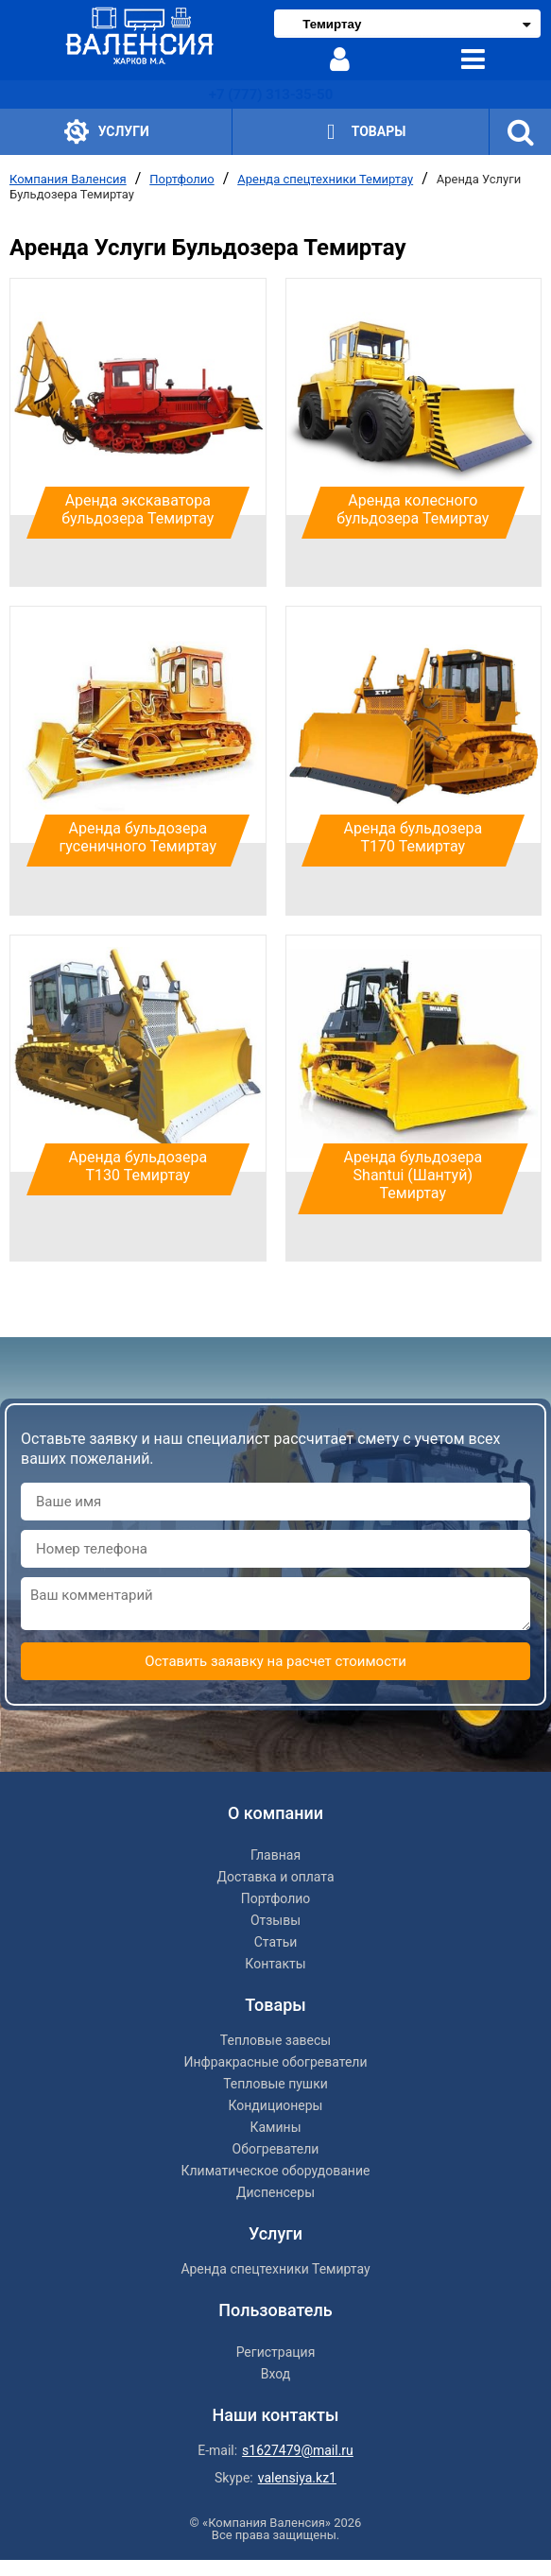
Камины (275, 2127)
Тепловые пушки (275, 2083)
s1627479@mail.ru (297, 2450)
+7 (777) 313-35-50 (271, 94)
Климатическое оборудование (275, 2170)
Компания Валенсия (68, 179)
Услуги (106, 131)
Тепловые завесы (275, 2040)
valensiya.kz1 (297, 2477)
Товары (360, 132)
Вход (275, 2373)
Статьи (276, 1941)
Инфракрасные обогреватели (275, 2061)
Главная (275, 1855)
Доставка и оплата (275, 1876)
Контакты (275, 1963)
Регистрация (276, 2352)
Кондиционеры (276, 2105)
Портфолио (181, 179)
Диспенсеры (275, 2192)
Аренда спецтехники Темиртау (325, 179)
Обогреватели (275, 2148)
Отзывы (275, 1920)
